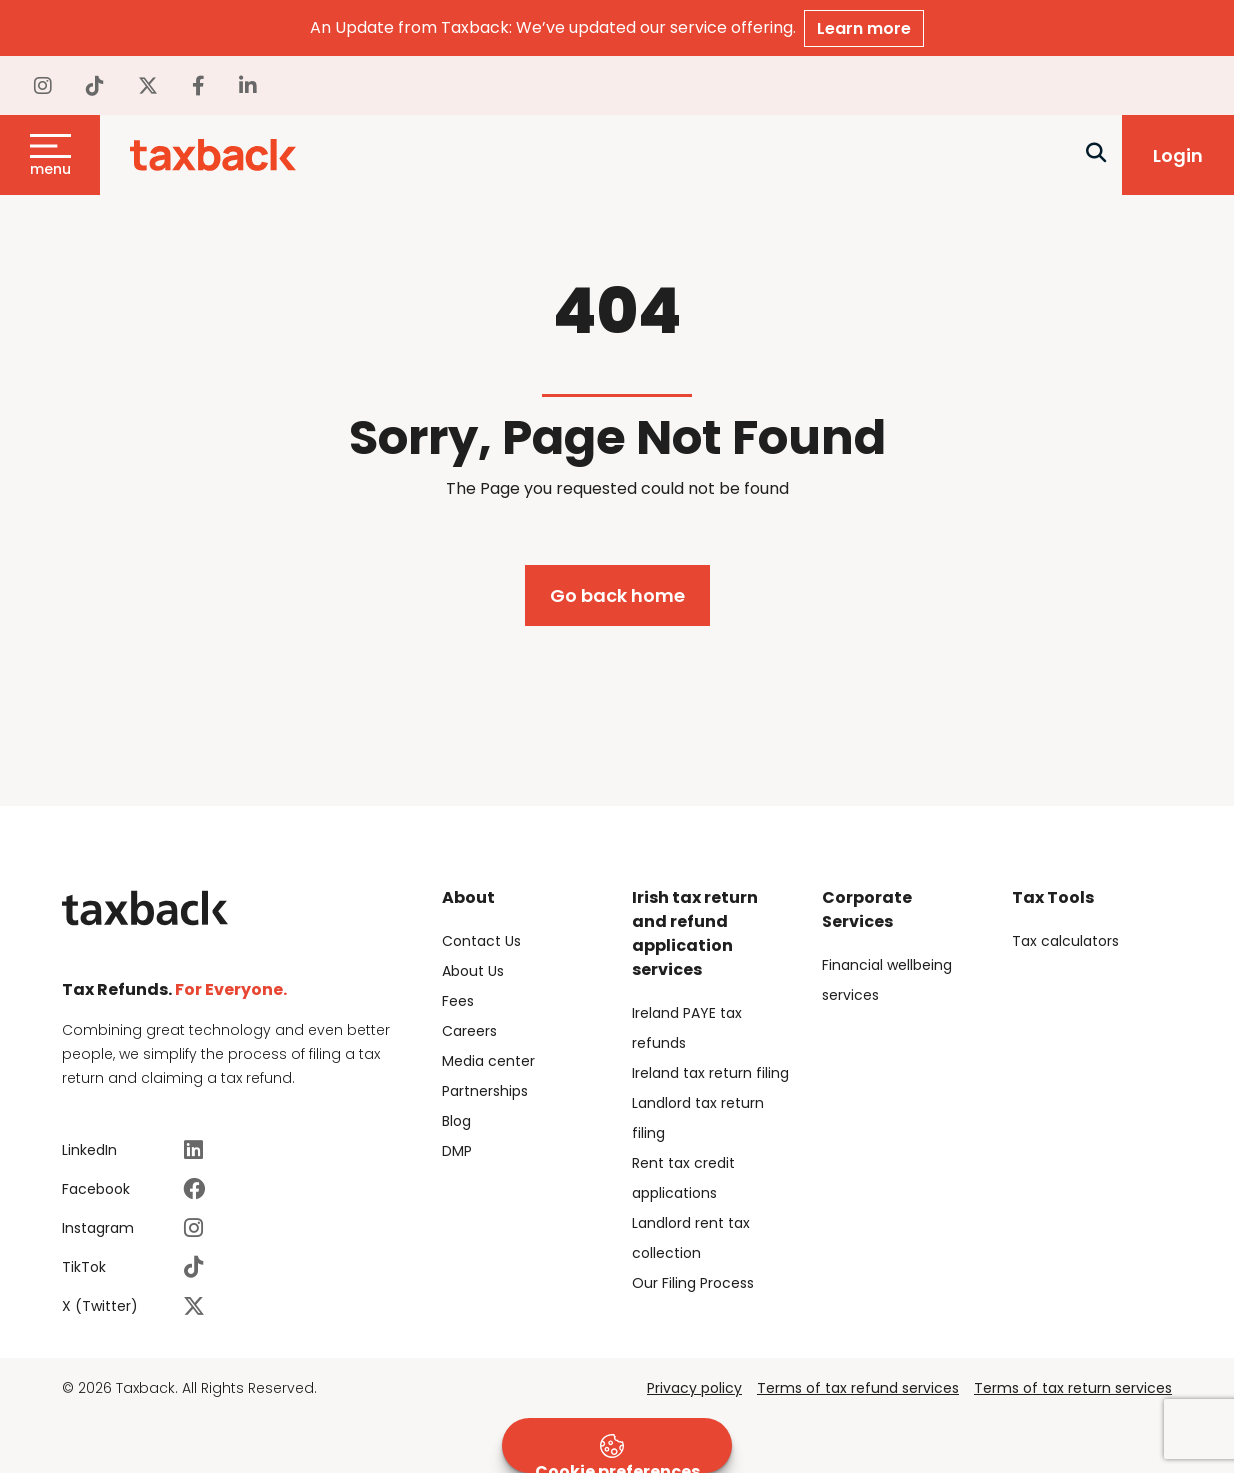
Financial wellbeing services (887, 980)
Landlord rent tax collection (691, 1238)
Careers (469, 1031)
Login (1178, 155)
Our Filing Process (693, 1283)
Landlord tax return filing (698, 1118)
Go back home (617, 595)
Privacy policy (694, 1388)
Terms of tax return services (1073, 1388)
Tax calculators (1065, 941)
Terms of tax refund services (858, 1388)
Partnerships (485, 1091)
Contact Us (481, 941)
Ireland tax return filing (710, 1073)
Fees (458, 1001)
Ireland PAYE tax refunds (687, 1028)
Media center (488, 1061)
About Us (473, 971)
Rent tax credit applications (683, 1178)
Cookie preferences (617, 1453)
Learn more (864, 28)
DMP (457, 1151)
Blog (456, 1121)
